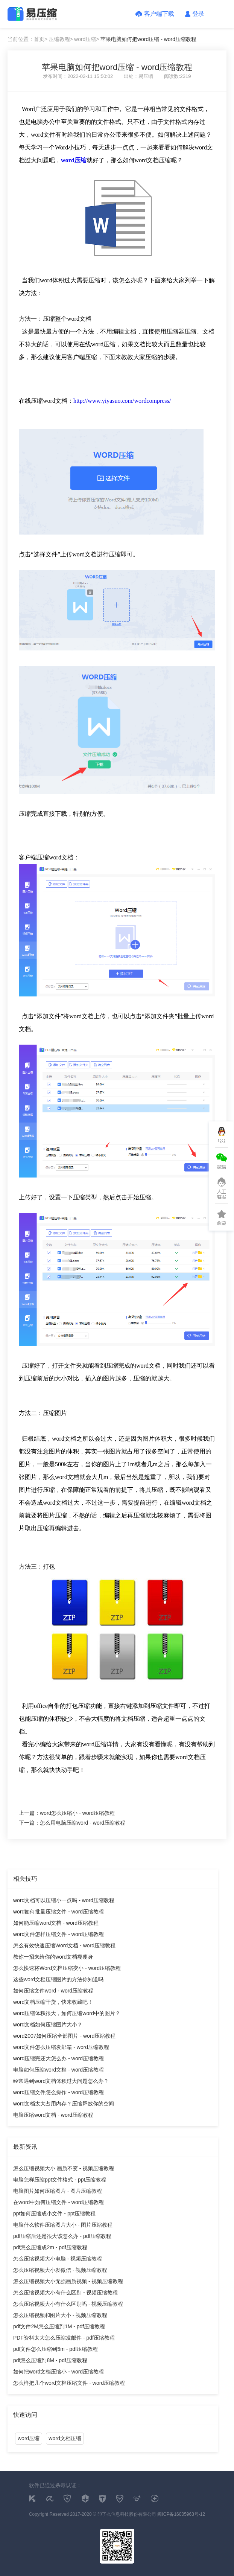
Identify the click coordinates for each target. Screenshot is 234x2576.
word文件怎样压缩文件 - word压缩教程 (58, 1934)
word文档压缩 (65, 2438)
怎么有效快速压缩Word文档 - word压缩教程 (64, 1945)
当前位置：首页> (27, 39)
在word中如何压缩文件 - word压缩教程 (58, 2202)
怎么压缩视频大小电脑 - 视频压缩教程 (57, 2259)
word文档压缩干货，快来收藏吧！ (53, 2002)
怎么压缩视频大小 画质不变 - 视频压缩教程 (63, 2168)
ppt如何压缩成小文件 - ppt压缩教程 (54, 2213)
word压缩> (86, 39)
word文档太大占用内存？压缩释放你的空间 (63, 2104)
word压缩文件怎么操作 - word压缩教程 (58, 2092)
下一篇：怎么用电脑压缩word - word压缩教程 (72, 1823)
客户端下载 (154, 14)
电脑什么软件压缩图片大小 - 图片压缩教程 (62, 2225)
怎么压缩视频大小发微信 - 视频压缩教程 (60, 2270)
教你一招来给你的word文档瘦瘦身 (53, 1957)
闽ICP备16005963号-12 (181, 2514)
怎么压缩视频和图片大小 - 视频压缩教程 (60, 2315)
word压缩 (29, 2438)
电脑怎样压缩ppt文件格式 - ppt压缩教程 (59, 2180)
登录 (194, 14)
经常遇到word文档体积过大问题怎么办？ (61, 2081)
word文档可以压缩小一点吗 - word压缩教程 (63, 1900)
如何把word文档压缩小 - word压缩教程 (58, 2372)
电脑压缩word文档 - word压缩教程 (53, 2115)
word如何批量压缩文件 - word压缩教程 (58, 1912)
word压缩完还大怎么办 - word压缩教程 (58, 2058)
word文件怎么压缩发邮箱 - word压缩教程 (61, 2047)
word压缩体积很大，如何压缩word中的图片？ (66, 2013)
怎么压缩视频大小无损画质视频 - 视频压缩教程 (68, 2281)
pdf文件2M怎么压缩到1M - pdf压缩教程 (59, 2326)
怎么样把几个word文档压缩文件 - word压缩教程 (69, 2383)
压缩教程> (61, 39)
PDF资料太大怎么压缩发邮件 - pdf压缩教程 (64, 2338)
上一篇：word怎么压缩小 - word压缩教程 (67, 1813)
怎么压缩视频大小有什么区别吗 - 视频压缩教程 (68, 2304)
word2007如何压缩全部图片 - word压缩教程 (64, 2036)
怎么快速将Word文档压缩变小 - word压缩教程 (67, 1968)
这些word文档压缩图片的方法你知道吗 (58, 1979)
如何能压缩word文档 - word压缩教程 (56, 1923)
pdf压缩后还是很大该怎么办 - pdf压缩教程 (62, 2236)
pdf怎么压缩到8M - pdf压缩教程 (50, 2360)
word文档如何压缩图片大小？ (47, 2024)
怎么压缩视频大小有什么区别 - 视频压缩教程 (65, 2293)
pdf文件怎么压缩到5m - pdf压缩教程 (55, 2349)
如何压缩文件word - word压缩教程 (53, 1991)
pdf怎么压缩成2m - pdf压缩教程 (50, 2247)
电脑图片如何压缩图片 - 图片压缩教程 (57, 2191)
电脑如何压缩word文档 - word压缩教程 (58, 2070)
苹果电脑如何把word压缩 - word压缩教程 (148, 39)
